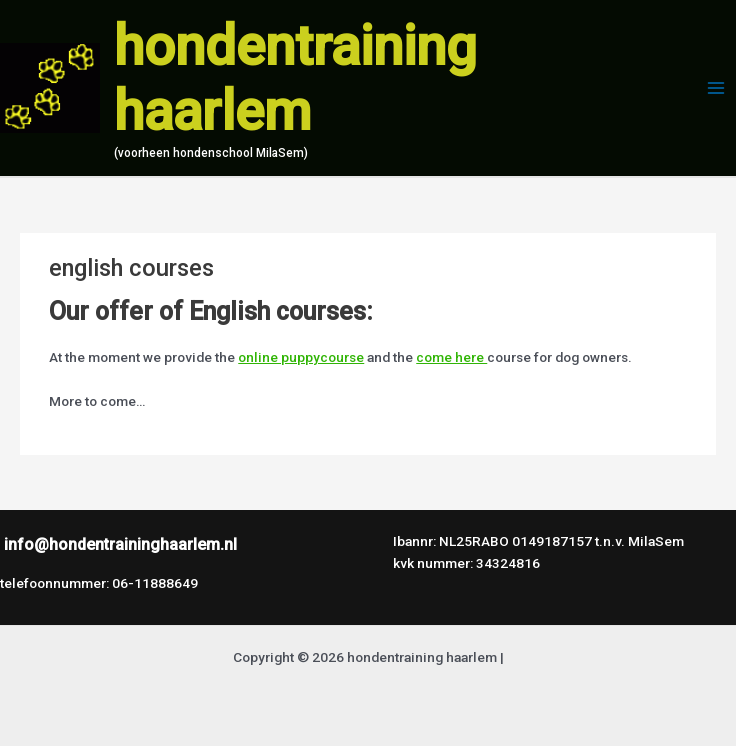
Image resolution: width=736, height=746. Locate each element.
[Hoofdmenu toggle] (716, 88)
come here (451, 357)
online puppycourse (301, 357)
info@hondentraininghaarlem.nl (120, 544)
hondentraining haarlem (295, 79)
